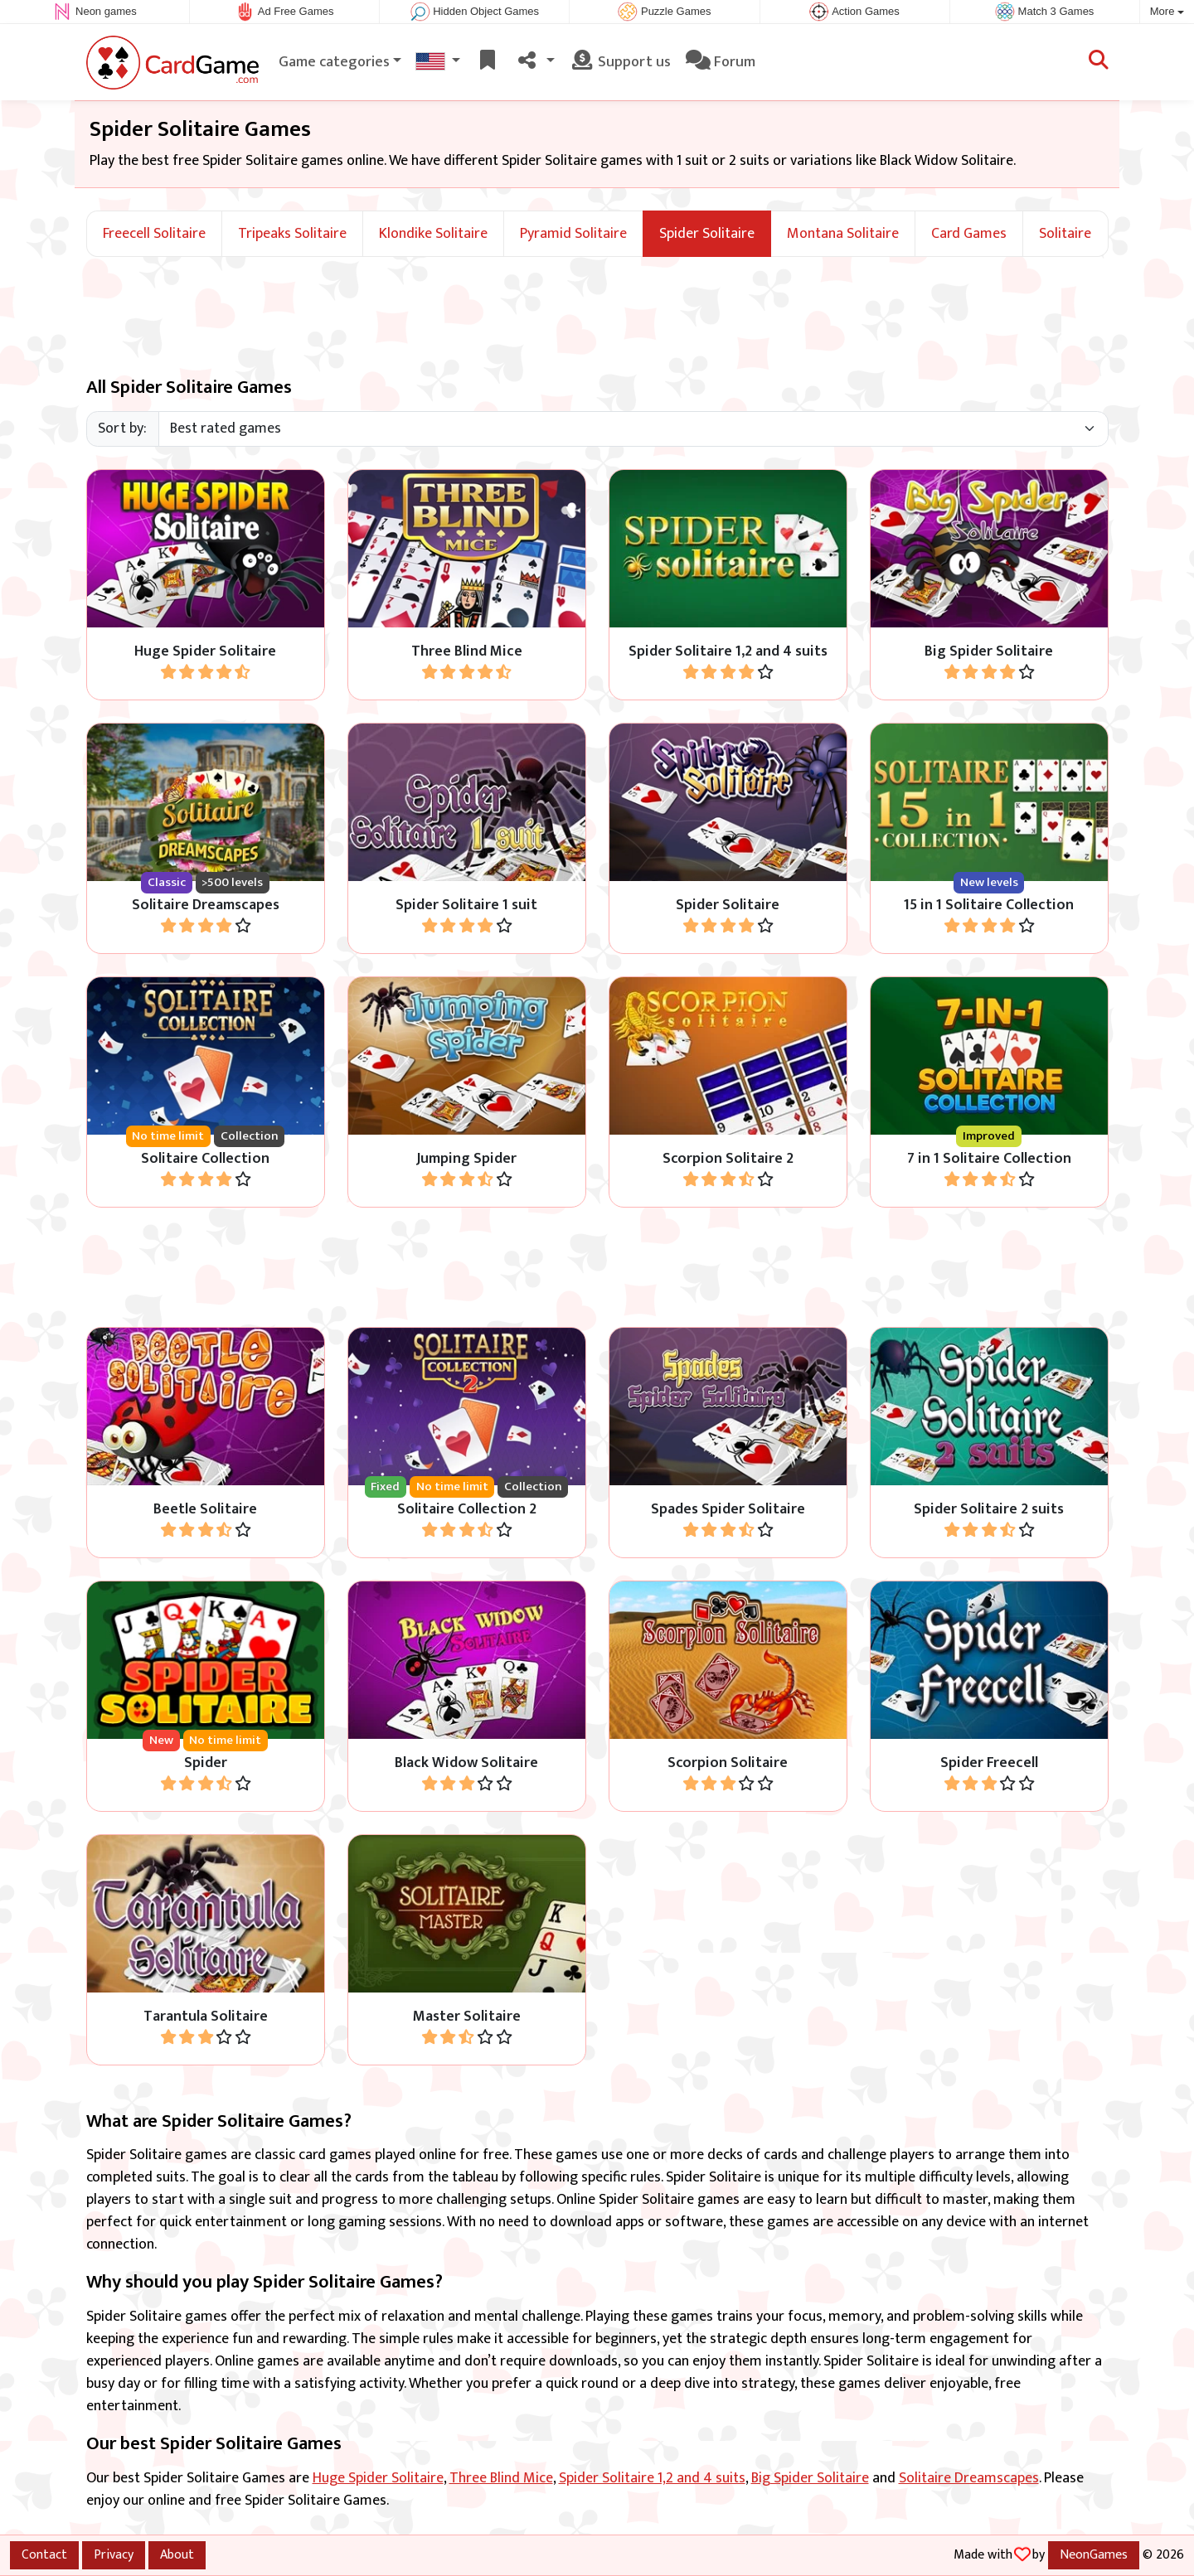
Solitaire (1065, 234)
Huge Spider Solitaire (378, 2478)
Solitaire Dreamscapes (969, 2478)
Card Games (969, 234)
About (177, 2554)
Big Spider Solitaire (810, 2478)
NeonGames (1094, 2554)
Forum (720, 62)
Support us (620, 62)
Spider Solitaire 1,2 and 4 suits (652, 2478)
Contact (44, 2554)
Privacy (113, 2554)
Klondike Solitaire (433, 234)
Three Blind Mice (501, 2478)
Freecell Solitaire (154, 234)
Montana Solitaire (843, 234)
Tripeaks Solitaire (292, 234)
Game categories (334, 62)
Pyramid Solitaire (573, 234)
